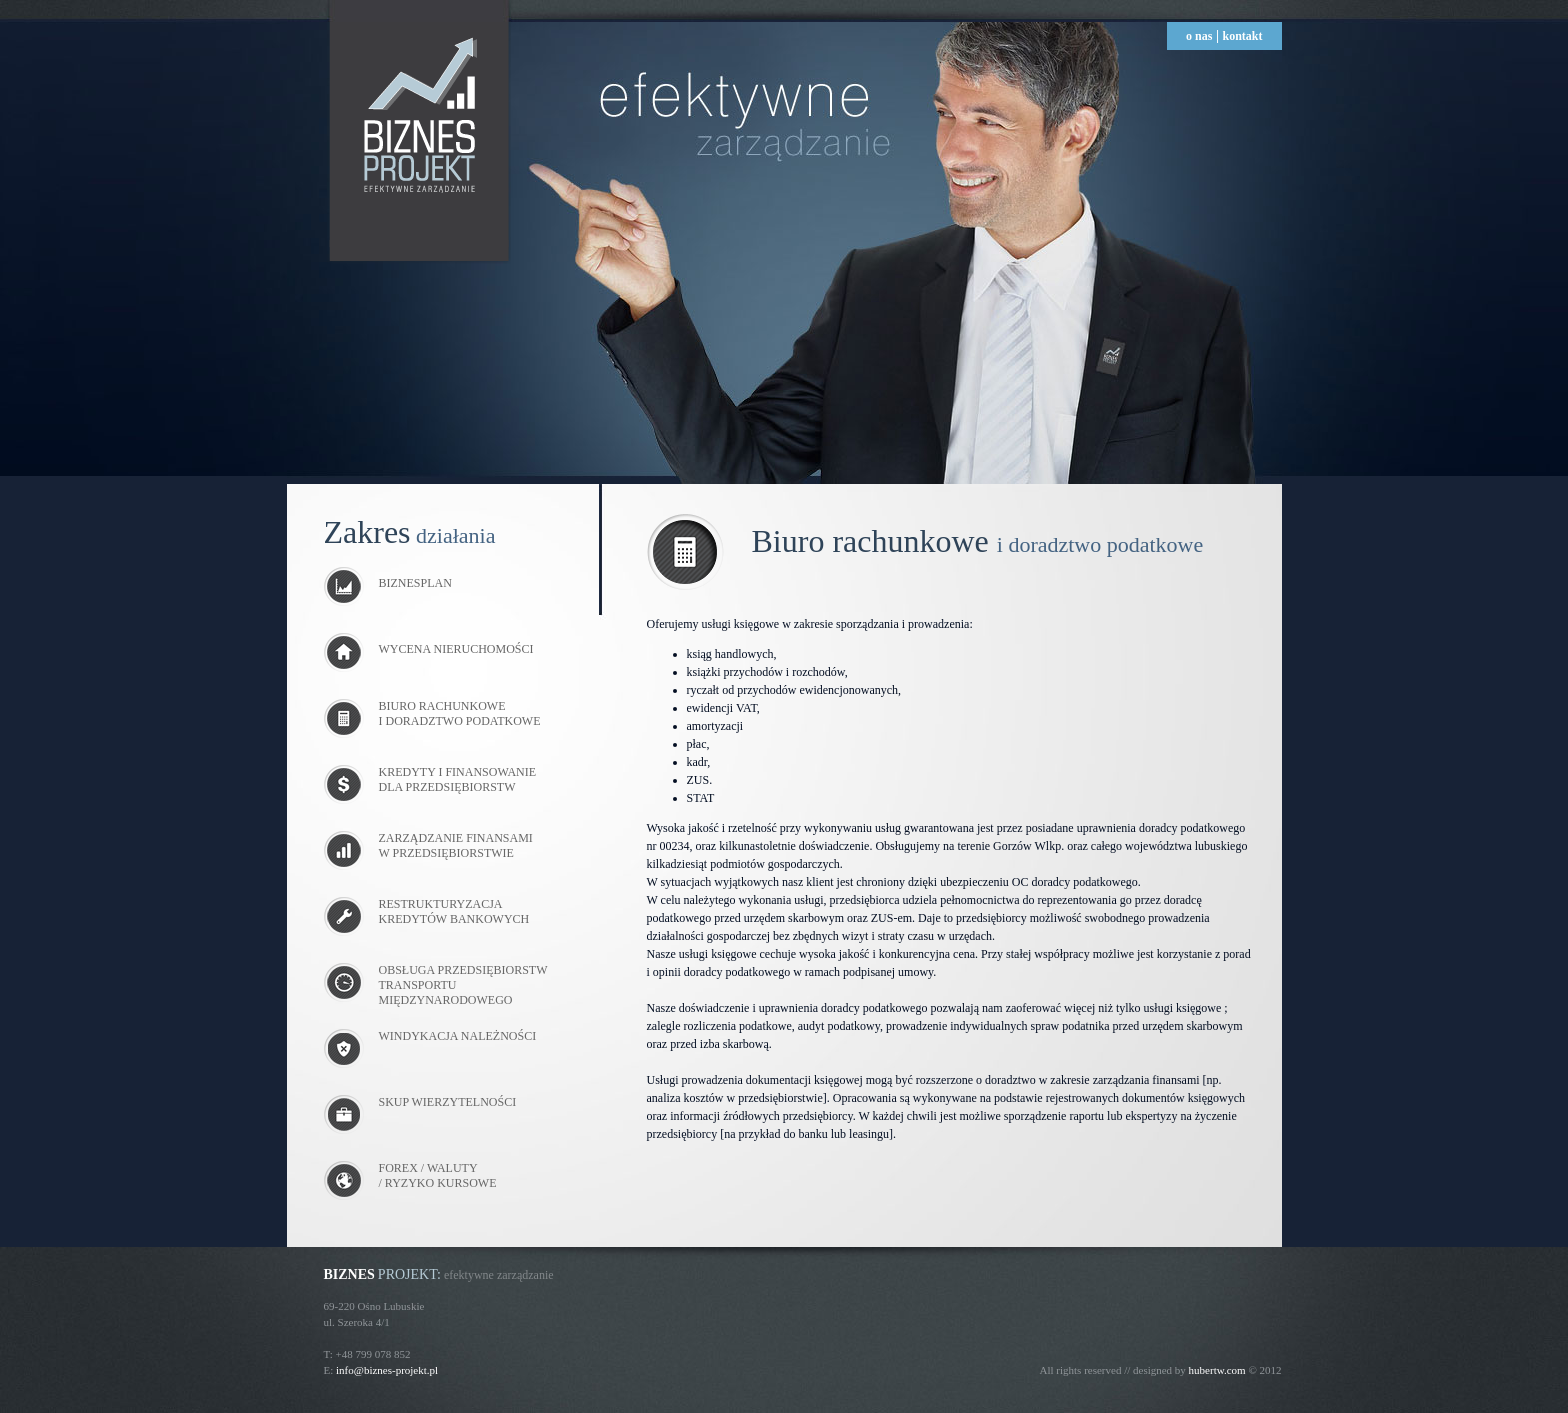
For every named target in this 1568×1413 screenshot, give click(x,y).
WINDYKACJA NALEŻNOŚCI (458, 1036)
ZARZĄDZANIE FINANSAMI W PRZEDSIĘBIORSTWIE (456, 845)
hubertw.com (1217, 1370)
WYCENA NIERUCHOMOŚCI (429, 649)
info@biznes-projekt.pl (387, 1370)
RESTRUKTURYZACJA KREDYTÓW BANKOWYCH (454, 911)
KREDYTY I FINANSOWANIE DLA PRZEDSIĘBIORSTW (458, 779)
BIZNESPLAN (388, 583)
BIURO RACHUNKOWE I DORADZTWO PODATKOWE (460, 713)
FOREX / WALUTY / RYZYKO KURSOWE (438, 1175)
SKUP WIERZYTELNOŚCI (448, 1102)
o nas (1199, 36)
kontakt (1242, 36)
